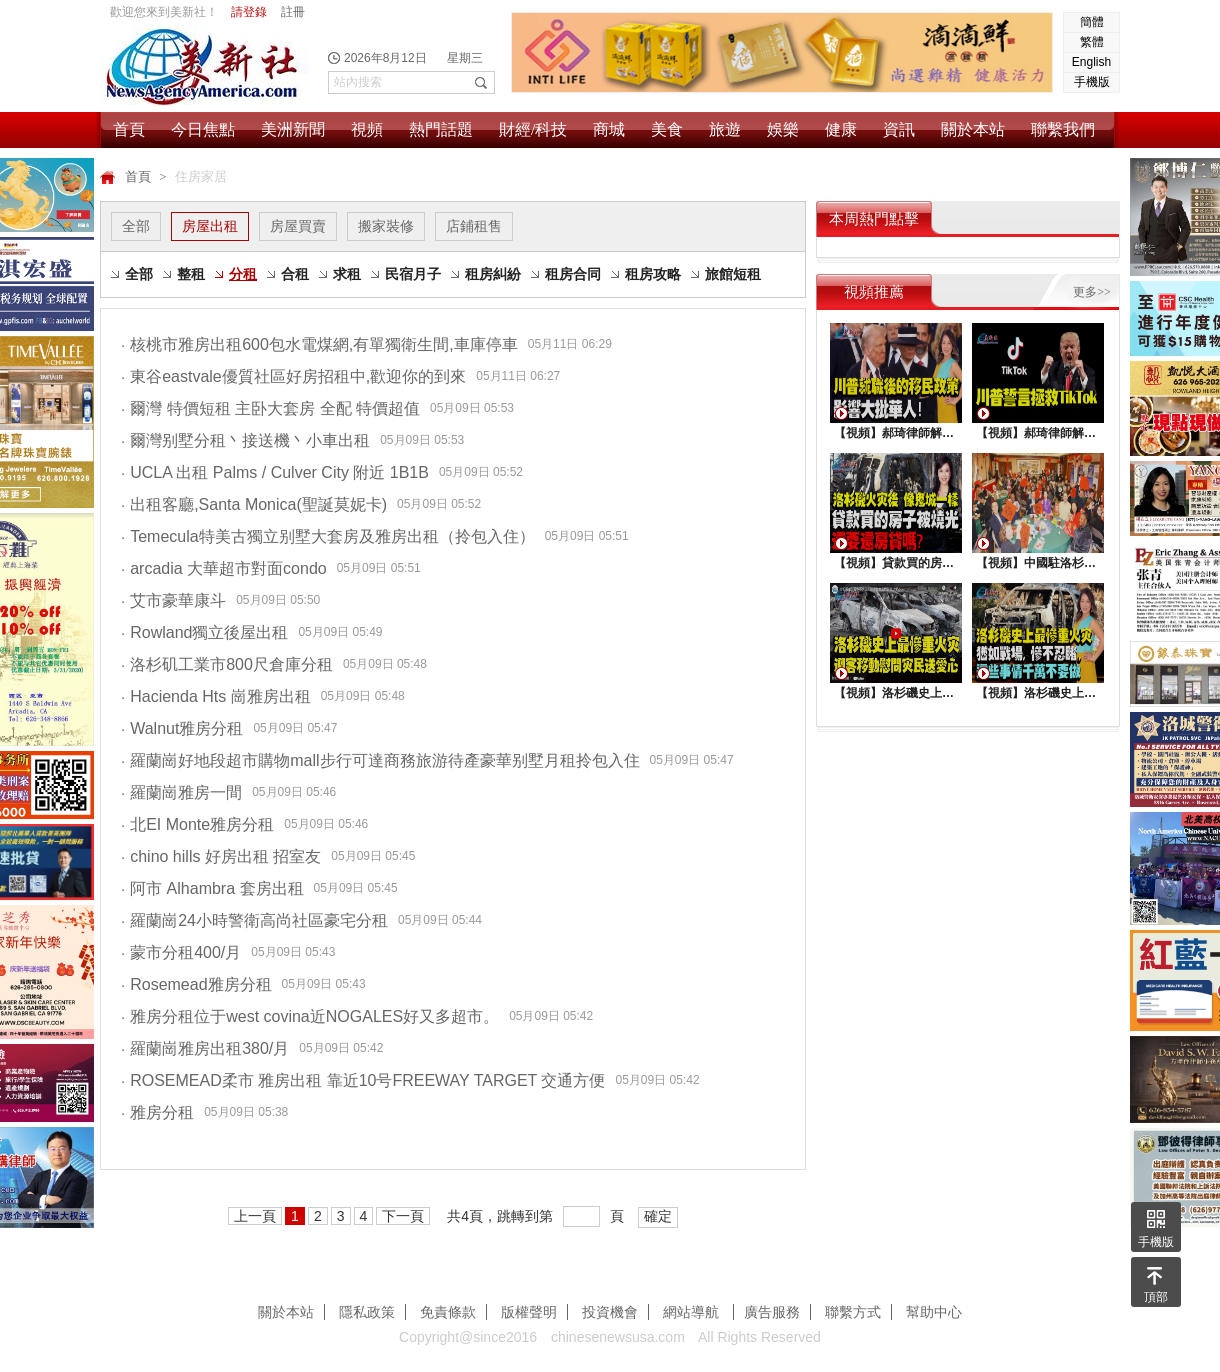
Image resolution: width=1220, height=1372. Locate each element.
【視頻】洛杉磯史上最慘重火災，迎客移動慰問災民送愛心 (896, 693)
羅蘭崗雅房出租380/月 (205, 1048)
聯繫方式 (853, 1312)
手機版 (1092, 82)
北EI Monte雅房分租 (197, 824)
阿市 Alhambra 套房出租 (212, 888)
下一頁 (403, 1216)
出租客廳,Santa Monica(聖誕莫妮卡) (254, 504)
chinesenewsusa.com (618, 1337)
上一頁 (255, 1216)
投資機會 (610, 1312)
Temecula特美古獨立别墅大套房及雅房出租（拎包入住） (328, 536)
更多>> (1092, 292)
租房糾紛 (493, 274)
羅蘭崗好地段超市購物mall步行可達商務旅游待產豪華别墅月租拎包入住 (380, 760)
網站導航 (693, 1312)
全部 (136, 226)
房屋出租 (210, 226)
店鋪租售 (474, 226)
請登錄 (249, 12)
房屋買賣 (298, 226)
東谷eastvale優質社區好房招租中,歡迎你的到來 (293, 376)
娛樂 (783, 129)
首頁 (129, 129)
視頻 (367, 129)
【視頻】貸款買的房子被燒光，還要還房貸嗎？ (896, 563)
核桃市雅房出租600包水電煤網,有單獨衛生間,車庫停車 (319, 344)
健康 (841, 129)
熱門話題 (441, 129)
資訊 (899, 129)
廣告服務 (772, 1312)
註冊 (293, 12)
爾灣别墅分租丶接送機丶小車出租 (245, 440)
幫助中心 (934, 1312)
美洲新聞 (293, 129)
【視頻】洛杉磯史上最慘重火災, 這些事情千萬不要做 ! (1038, 693)
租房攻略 (653, 274)
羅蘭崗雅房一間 (181, 792)
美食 (667, 129)
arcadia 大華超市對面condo (224, 568)
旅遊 (725, 129)
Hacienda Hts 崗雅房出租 (216, 696)
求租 (347, 274)
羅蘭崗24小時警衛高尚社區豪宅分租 (254, 920)
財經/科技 (533, 129)
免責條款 (448, 1312)
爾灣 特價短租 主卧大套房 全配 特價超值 (270, 408)
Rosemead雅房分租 (196, 984)
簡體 (1092, 22)
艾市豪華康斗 (173, 600)
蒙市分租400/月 (181, 952)
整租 (191, 274)
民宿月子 (413, 274)
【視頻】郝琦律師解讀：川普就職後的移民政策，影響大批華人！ (896, 433)
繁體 (1092, 42)
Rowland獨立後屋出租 (204, 632)
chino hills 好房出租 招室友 (221, 856)
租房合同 (573, 274)
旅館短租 (733, 274)
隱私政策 (367, 1312)
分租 (243, 274)
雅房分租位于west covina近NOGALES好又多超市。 (310, 1016)
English (1091, 62)
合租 (295, 274)
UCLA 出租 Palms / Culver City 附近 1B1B (275, 472)
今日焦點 (203, 129)
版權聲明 (529, 1312)
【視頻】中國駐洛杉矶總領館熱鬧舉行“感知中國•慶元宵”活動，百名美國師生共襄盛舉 (1038, 563)
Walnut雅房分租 (182, 728)
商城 (609, 129)
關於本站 (973, 129)
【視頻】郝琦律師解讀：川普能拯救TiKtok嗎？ (1038, 433)
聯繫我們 (1063, 129)
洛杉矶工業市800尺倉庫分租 (227, 664)
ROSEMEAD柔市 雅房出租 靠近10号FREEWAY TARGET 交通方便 (363, 1080)
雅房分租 (157, 1112)
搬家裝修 (386, 226)
